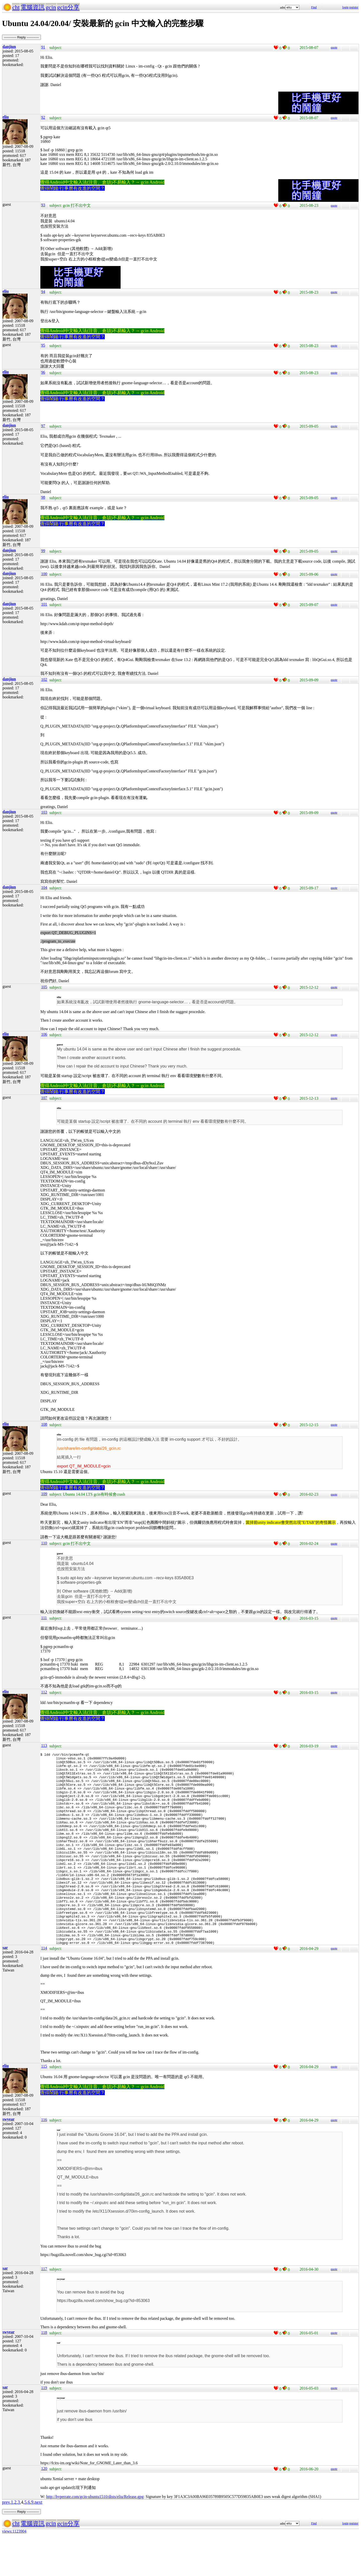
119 (44, 2426)
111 (44, 1618)
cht (16, 7)
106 (44, 1034)
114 (44, 1986)
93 (43, 205)
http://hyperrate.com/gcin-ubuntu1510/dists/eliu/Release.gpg (94, 2535)
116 (44, 2158)
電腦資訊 (33, 7)
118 (44, 2371)
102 (44, 679)
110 (44, 1543)
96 (43, 372)
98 (43, 497)
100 (44, 574)
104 (44, 887)
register (353, 7)
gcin (51, 7)
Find (314, 7)
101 (44, 604)
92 (43, 117)
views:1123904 (14, 2569)
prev (6, 2540)
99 (43, 551)
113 (44, 1745)
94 (43, 292)
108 (44, 1424)
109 (44, 1494)
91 (43, 47)
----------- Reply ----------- (21, 37)
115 (44, 2104)
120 (44, 2507)
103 (44, 812)
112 (44, 1692)
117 (44, 2307)
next (38, 2540)
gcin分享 (68, 7)
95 (43, 345)
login (345, 7)
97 (43, 426)
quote (334, 47)
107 (44, 1098)
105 (44, 987)
